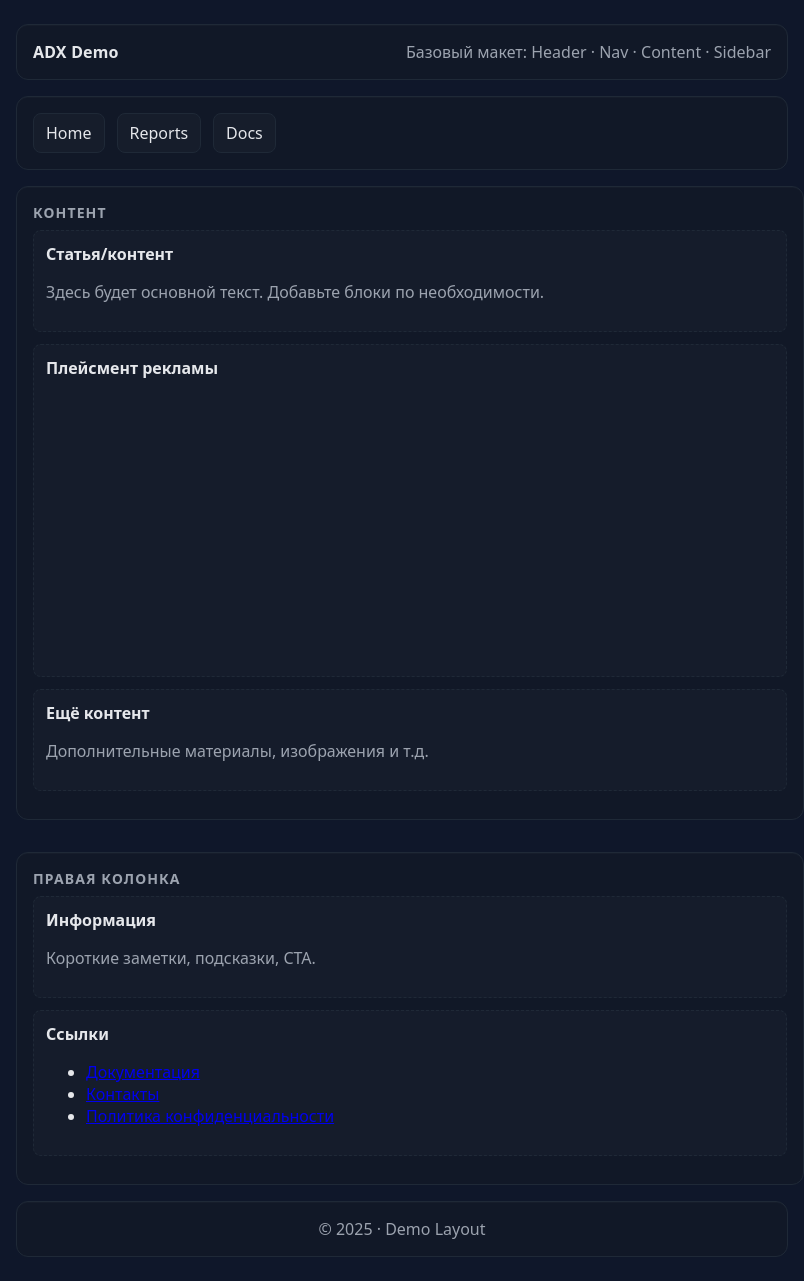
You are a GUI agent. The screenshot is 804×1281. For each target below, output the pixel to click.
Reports (159, 133)
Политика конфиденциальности (210, 1116)
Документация (143, 1072)
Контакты (122, 1094)
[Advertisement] (407, 519)
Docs (244, 133)
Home (69, 133)
